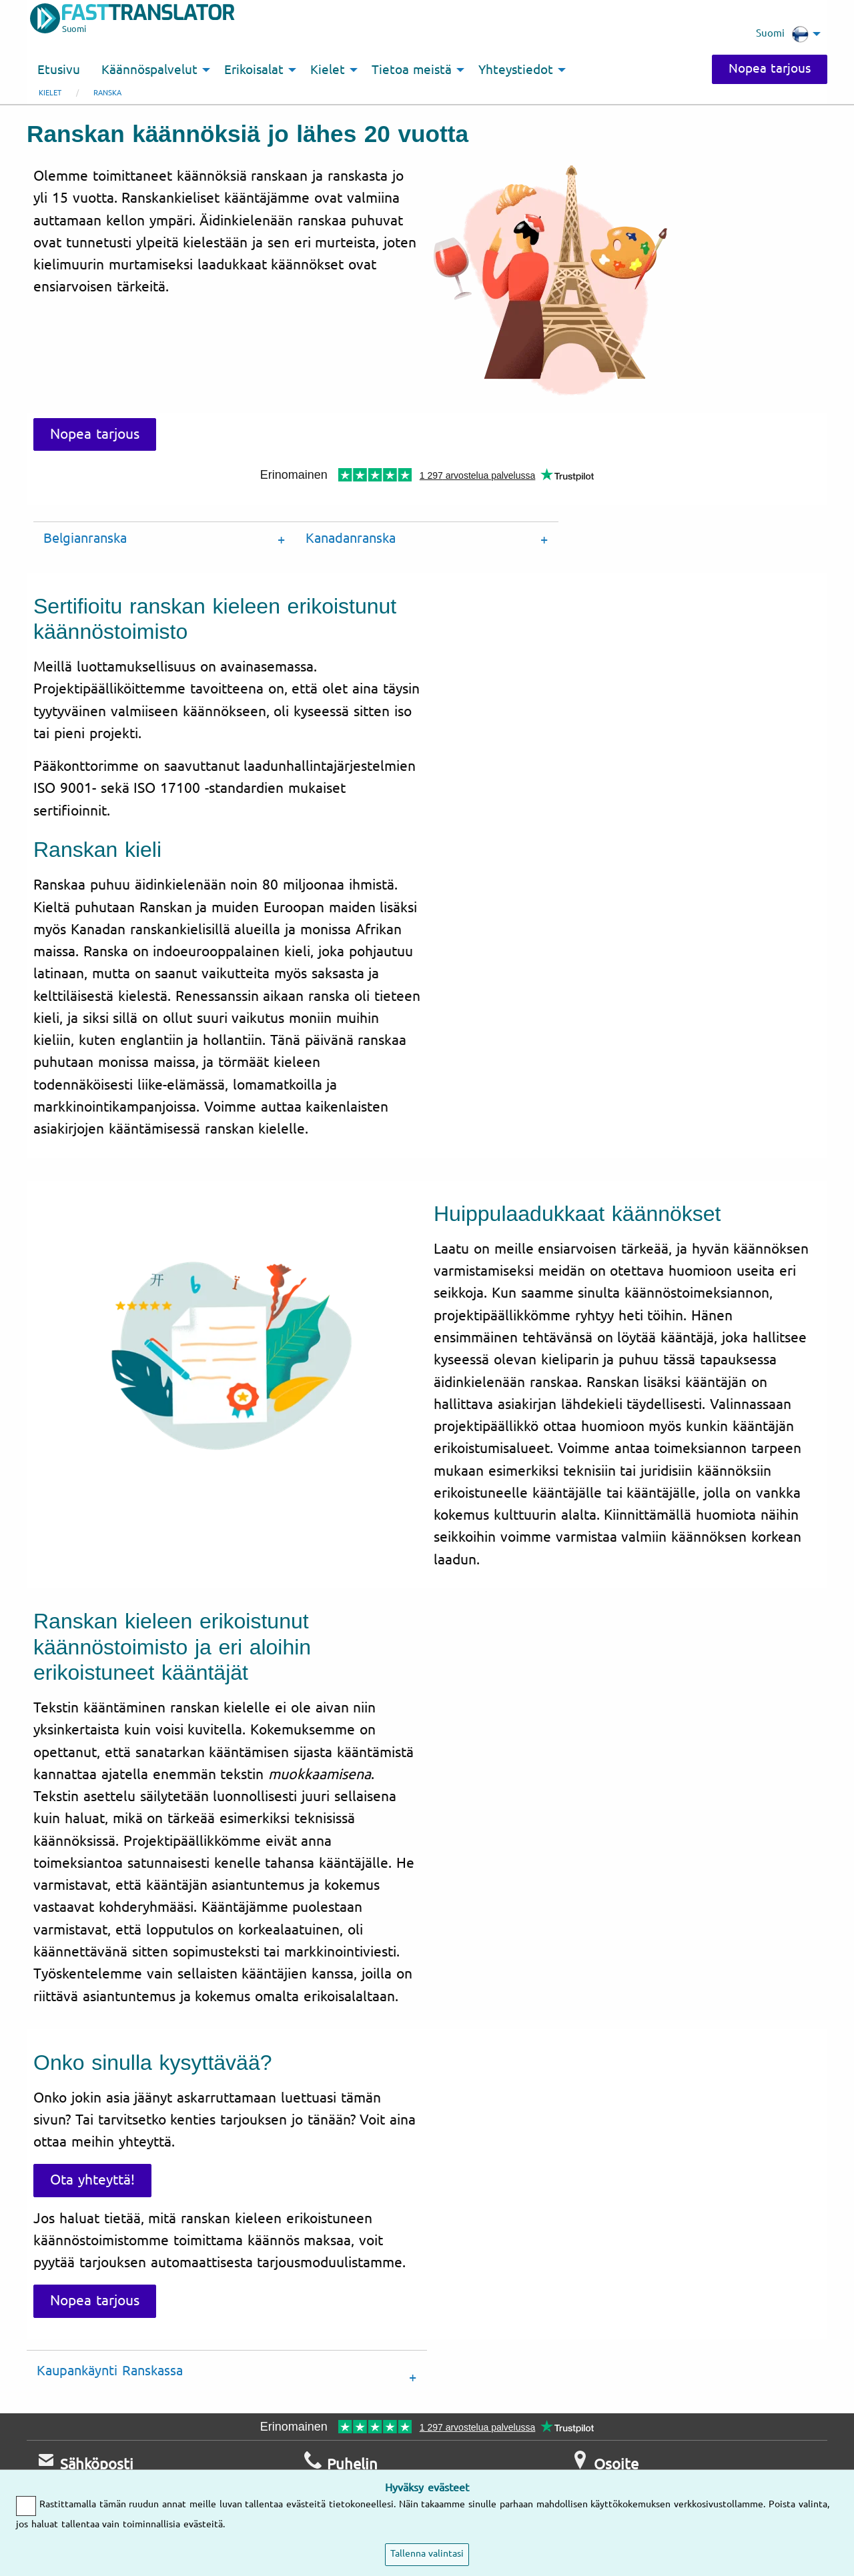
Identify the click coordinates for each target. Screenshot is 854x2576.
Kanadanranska (351, 538)
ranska (107, 93)
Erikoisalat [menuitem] (254, 70)
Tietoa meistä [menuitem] (412, 70)
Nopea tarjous (770, 68)
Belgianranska (85, 538)
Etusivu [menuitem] (58, 70)
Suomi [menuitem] (782, 34)
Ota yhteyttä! (92, 2180)
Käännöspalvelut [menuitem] (149, 70)
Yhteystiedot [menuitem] (515, 70)
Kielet (50, 93)
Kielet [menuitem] (327, 70)
